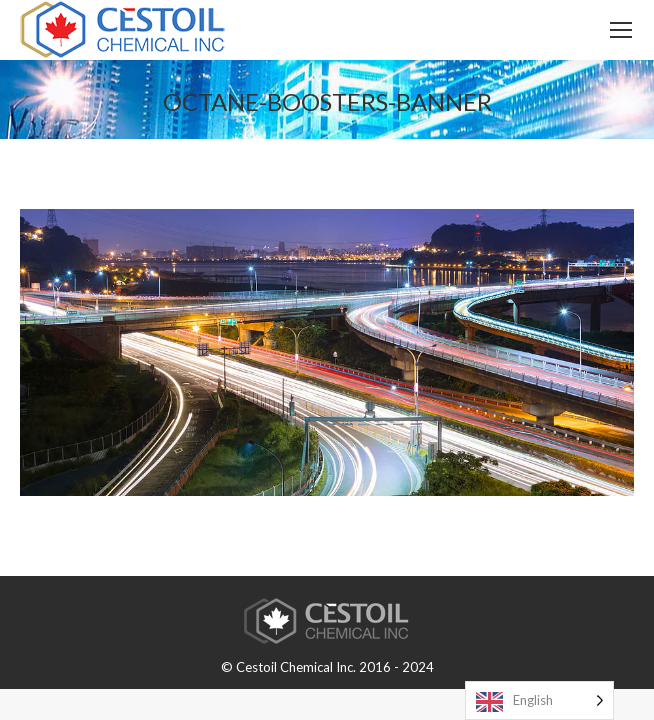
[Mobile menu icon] (621, 30)
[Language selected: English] (539, 700)
